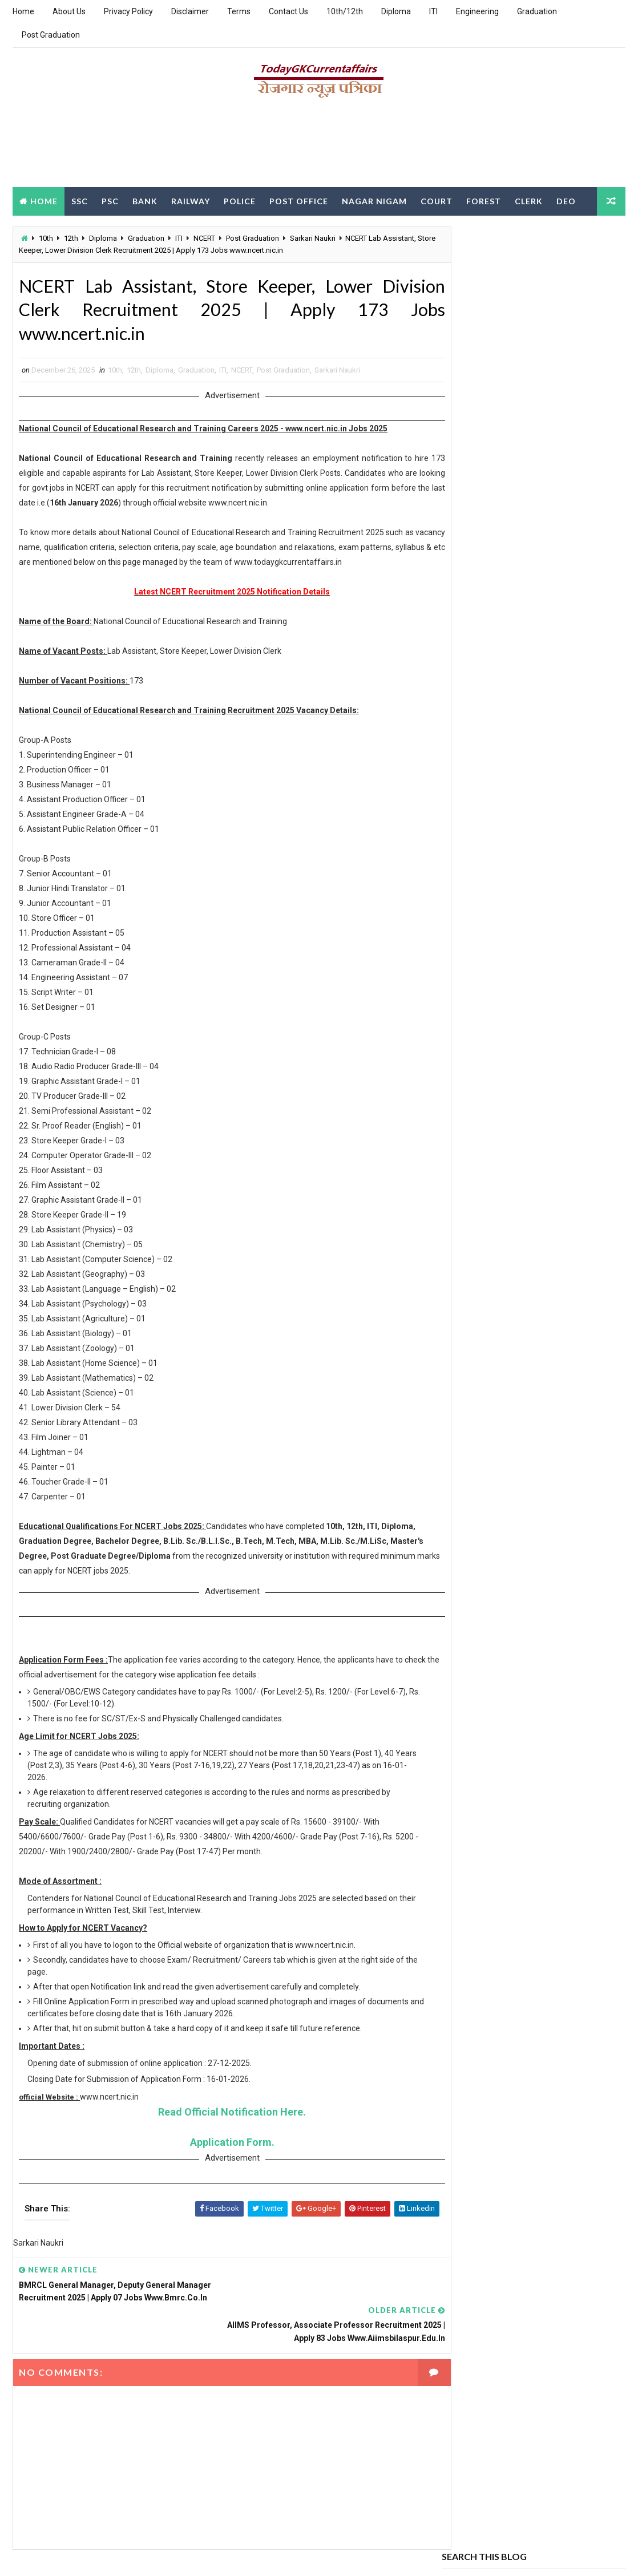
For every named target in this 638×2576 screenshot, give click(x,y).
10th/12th (344, 11)
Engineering (477, 11)
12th (71, 238)
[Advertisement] (319, 146)
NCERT (204, 238)
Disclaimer (190, 11)
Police (240, 200)
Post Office (298, 200)
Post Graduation (51, 34)
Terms (239, 11)
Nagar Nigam (374, 200)
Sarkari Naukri (313, 238)
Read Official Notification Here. (221, 2115)
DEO (566, 200)
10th (46, 238)
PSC (110, 200)
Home (23, 11)
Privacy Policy (128, 11)
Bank (145, 200)
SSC (79, 200)
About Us (69, 11)
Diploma (396, 11)
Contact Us (288, 11)
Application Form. (221, 2146)
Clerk (529, 200)
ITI (433, 11)
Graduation (537, 11)
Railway (190, 200)
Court (437, 200)
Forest (483, 200)
